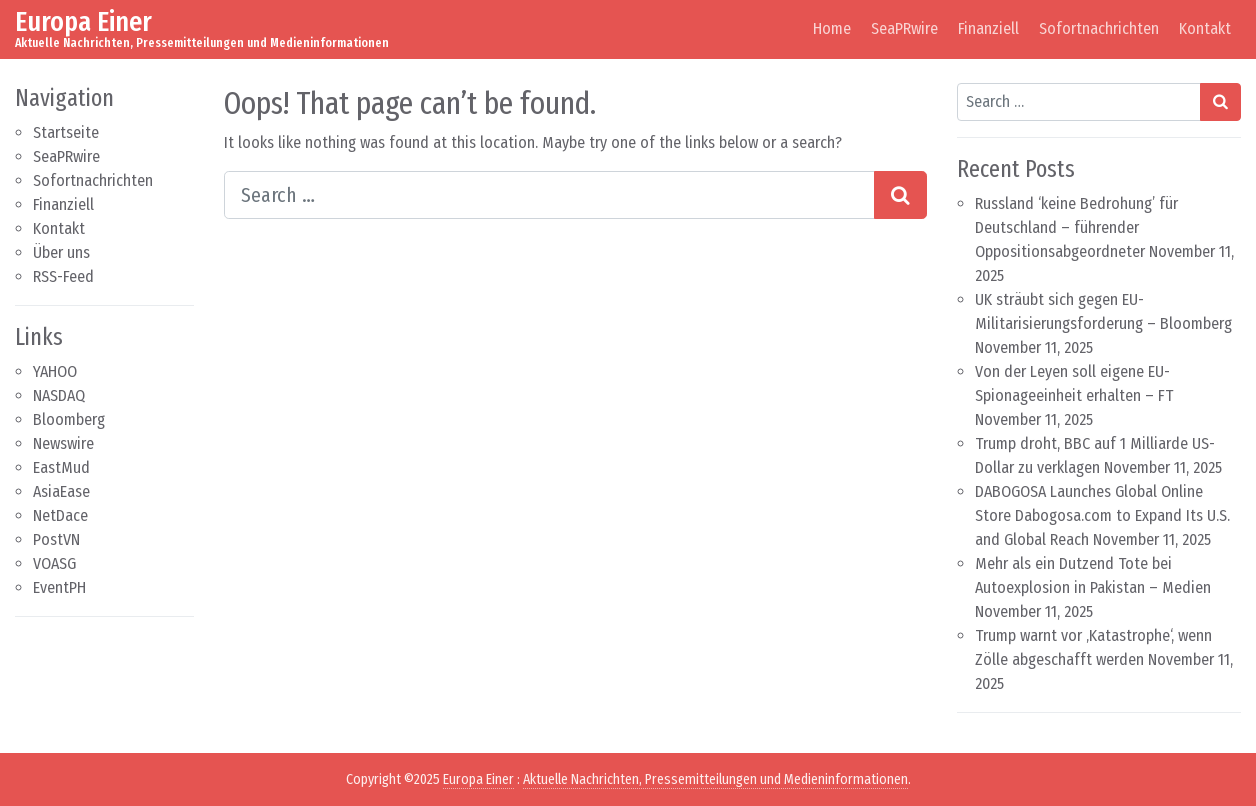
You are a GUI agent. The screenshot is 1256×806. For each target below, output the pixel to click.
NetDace (60, 515)
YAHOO (55, 371)
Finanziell (988, 28)
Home (832, 28)
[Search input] (549, 195)
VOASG (54, 563)
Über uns (61, 252)
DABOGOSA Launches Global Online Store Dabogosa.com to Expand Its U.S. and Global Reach (1102, 515)
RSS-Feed (63, 276)
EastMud (61, 467)
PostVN (56, 539)
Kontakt (1205, 28)
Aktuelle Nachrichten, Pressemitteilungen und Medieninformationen (715, 779)
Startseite (66, 132)
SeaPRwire (904, 28)
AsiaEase (61, 491)
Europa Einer (83, 21)
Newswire (63, 443)
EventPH (59, 587)
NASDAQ (59, 395)
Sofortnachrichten (1099, 28)
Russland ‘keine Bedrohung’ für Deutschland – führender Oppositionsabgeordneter (1076, 227)
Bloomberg (69, 419)
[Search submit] (900, 195)
